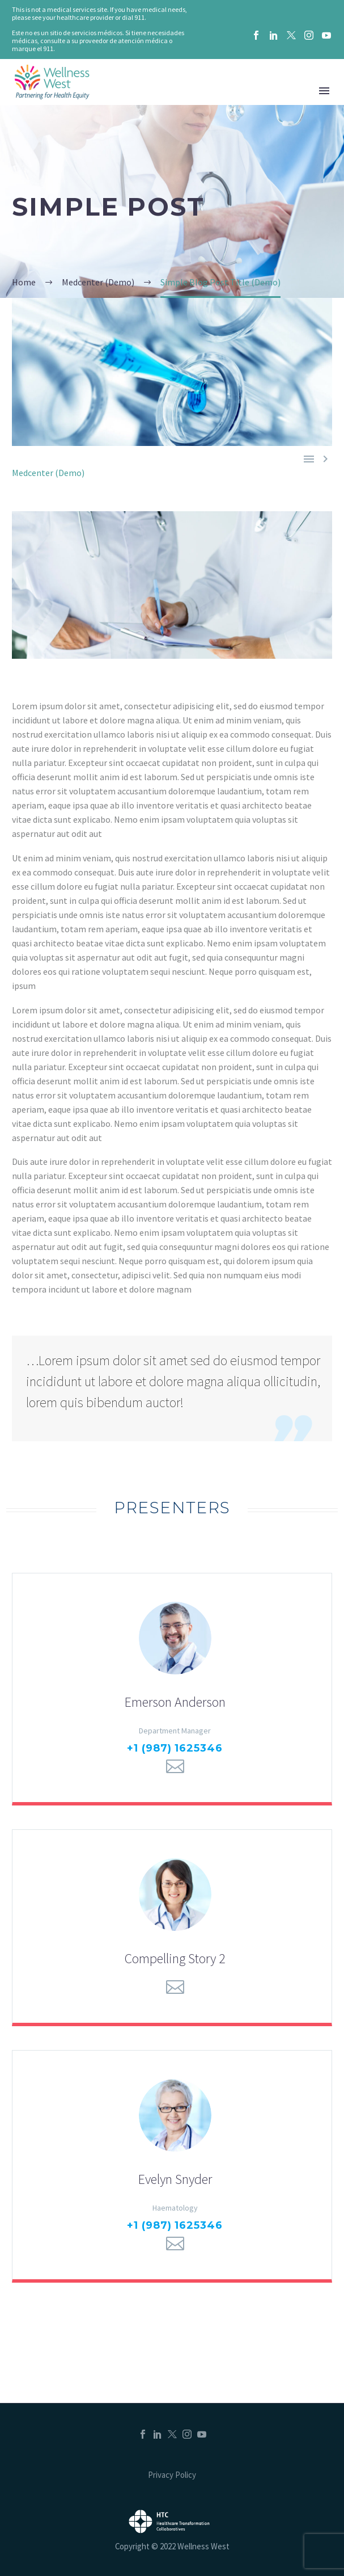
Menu (324, 90)
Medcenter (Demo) (48, 472)
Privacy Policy (172, 2475)
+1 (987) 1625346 (174, 1748)
